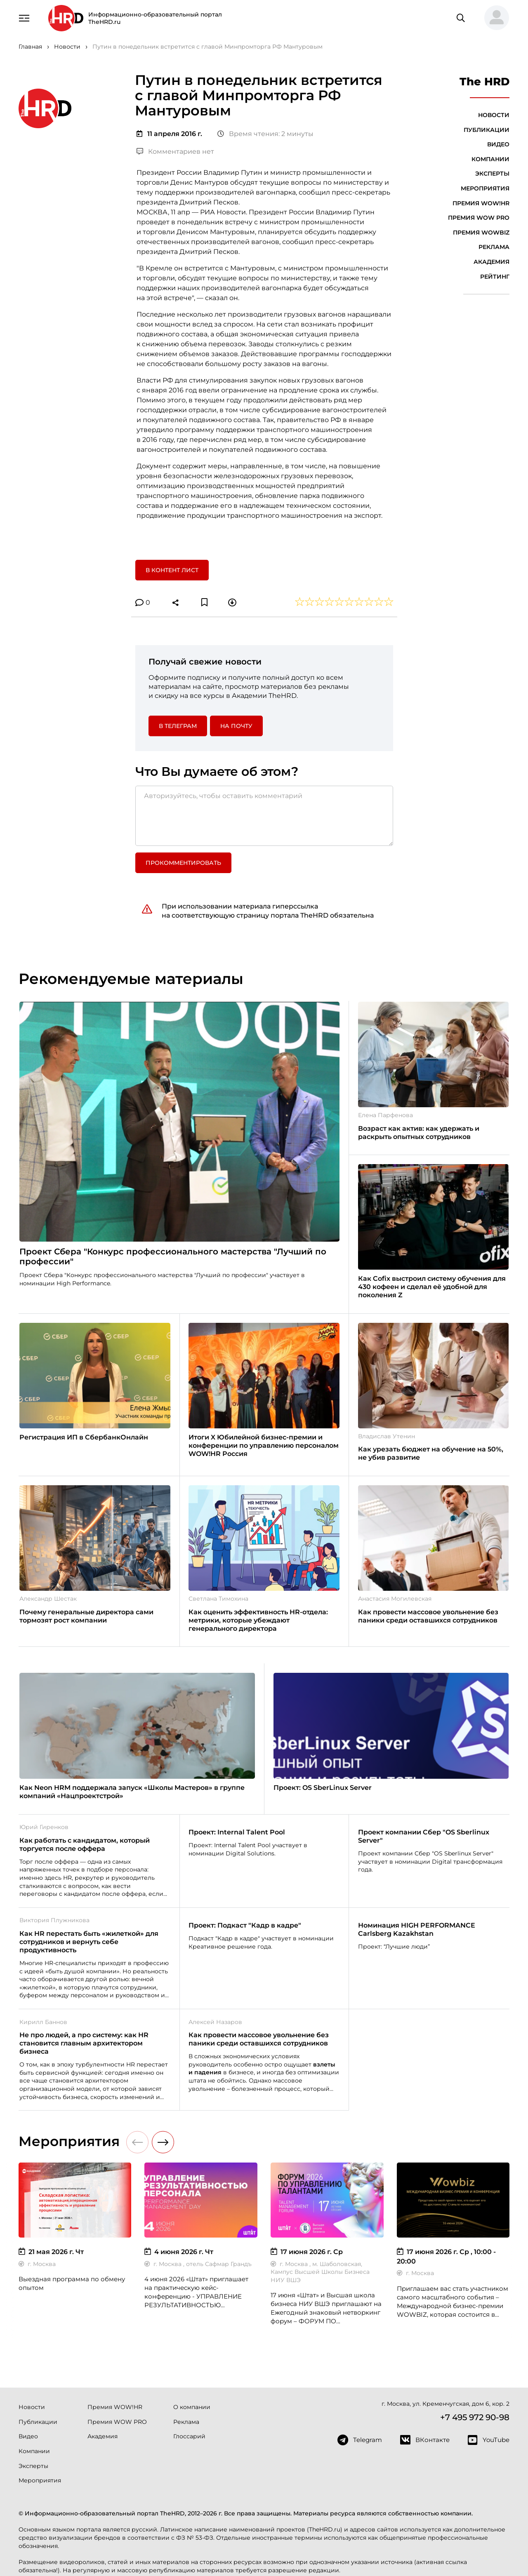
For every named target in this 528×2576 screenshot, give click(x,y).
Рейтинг (494, 276)
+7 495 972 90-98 (474, 2417)
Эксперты (492, 173)
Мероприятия (485, 188)
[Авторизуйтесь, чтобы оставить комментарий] (264, 816)
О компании (191, 2407)
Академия (491, 261)
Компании (490, 159)
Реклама (493, 247)
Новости (493, 115)
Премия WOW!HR (481, 203)
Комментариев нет (175, 151)
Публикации (486, 130)
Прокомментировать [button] (183, 862)
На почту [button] (236, 726)
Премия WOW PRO (478, 217)
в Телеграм (178, 726)
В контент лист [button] (172, 570)
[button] (493, 18)
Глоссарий (189, 2436)
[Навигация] (24, 17)
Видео (498, 144)
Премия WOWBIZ (481, 232)
